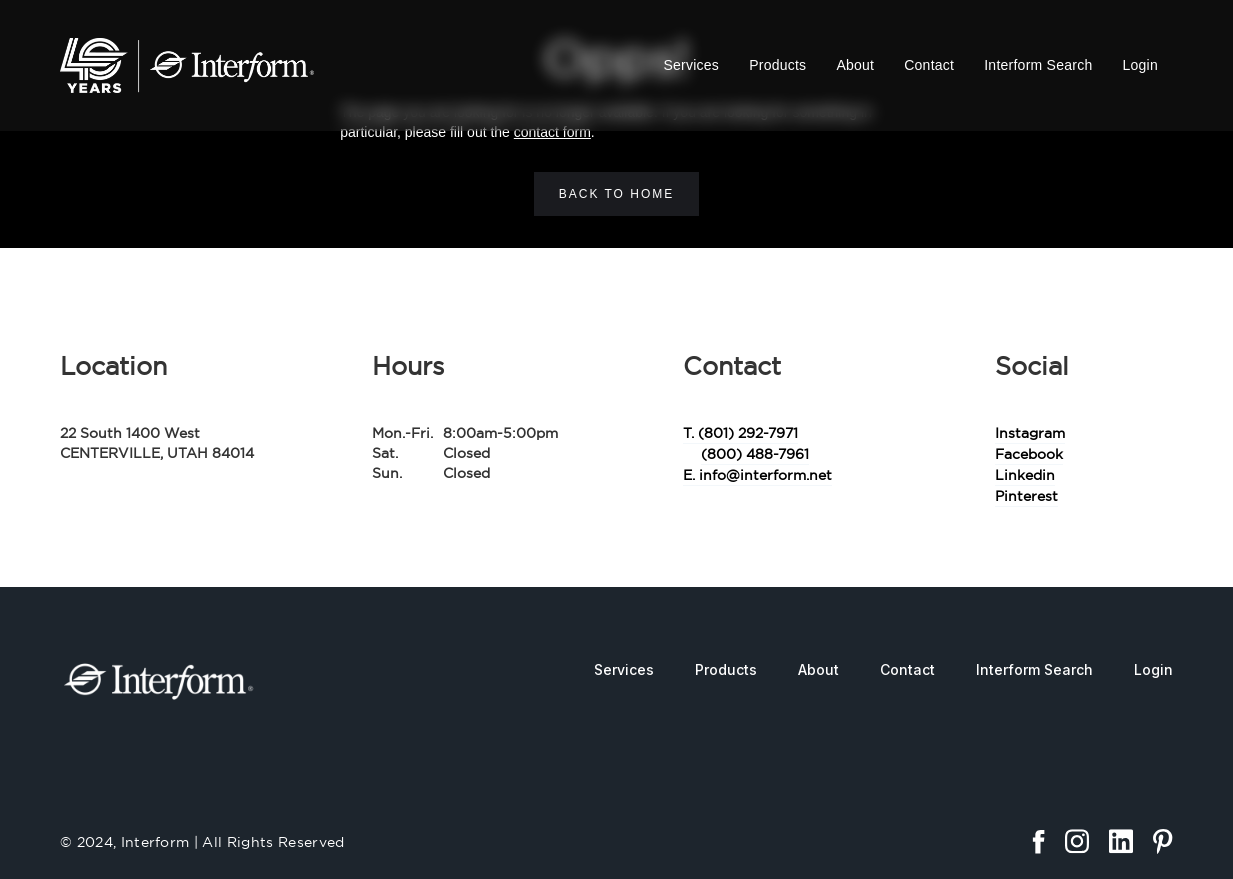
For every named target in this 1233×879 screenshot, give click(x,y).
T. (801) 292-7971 (740, 433)
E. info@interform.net (757, 475)
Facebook (1029, 454)
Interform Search (1038, 65)
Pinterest (1026, 496)
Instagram (1030, 433)
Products (777, 65)
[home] (187, 65)
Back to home (617, 194)
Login (1140, 65)
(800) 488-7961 (755, 454)
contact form (552, 132)
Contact (929, 65)
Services (691, 65)
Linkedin (1025, 475)
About (855, 65)
